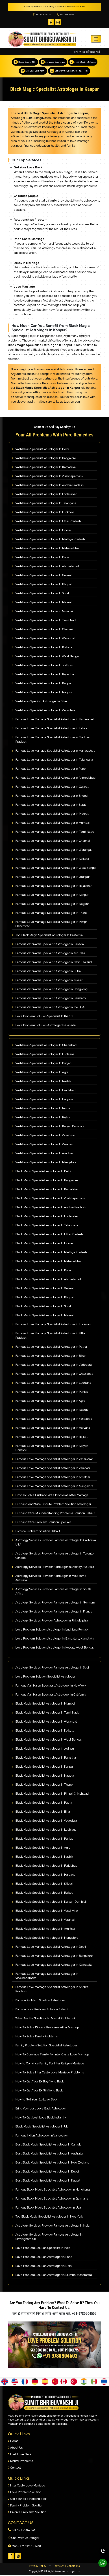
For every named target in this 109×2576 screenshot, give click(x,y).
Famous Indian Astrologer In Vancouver (40, 2136)
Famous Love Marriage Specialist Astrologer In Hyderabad (53, 720)
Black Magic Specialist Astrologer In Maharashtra (46, 1262)
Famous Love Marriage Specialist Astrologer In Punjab (50, 1393)
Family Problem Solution (25, 2506)
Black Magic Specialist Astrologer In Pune (41, 1271)
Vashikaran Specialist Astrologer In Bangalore (44, 459)
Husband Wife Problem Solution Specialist (42, 1523)
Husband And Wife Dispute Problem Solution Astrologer (51, 1505)
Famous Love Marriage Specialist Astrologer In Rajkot (50, 1438)
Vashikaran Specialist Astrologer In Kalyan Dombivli (48, 1127)
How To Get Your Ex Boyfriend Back (38, 2082)
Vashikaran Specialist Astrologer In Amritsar (42, 1154)
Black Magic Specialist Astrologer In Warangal (44, 1723)
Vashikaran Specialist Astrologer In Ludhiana (43, 1055)
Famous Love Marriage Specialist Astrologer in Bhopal (50, 797)
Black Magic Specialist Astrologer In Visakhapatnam (48, 1199)
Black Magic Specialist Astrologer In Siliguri (42, 1885)
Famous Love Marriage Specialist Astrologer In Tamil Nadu (53, 833)
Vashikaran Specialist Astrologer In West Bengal (45, 657)
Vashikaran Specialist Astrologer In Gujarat (42, 576)
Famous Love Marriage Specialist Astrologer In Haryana (51, 1429)
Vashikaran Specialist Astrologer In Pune (40, 558)
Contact (14, 2469)
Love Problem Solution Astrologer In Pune (42, 2258)
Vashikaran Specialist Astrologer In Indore (41, 531)
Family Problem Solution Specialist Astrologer (44, 2046)
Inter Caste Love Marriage (26, 2486)
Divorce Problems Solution (27, 2513)
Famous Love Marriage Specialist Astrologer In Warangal (51, 851)
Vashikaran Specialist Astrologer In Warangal (43, 639)
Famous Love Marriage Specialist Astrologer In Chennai (51, 842)
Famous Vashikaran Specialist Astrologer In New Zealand (52, 963)
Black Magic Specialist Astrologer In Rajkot (42, 1894)
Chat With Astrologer (23, 2539)
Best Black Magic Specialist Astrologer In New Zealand (50, 2163)
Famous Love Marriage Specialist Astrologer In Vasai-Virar (52, 1460)
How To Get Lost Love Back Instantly (39, 2118)
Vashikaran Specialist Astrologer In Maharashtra (45, 549)
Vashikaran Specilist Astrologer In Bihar (39, 702)
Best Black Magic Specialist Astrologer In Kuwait (46, 2182)
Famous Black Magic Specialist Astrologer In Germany (50, 2200)
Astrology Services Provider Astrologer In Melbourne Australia (49, 1579)
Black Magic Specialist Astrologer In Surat (41, 1307)
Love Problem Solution (24, 2493)
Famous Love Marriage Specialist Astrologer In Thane (50, 914)
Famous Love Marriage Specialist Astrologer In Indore (50, 729)
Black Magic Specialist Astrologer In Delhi (41, 1172)
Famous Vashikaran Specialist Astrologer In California (49, 1696)
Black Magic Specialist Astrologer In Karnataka (45, 1190)
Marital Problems (20, 2462)
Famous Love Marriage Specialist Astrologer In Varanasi (51, 1469)
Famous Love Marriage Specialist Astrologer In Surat (49, 806)
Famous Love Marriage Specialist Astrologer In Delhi (49, 1948)
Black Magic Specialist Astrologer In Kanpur (43, 1768)
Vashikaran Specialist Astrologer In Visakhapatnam (47, 477)
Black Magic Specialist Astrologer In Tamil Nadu (45, 1714)
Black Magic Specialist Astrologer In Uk (40, 2127)
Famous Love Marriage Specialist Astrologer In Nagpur (50, 905)
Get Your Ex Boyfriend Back (27, 2500)
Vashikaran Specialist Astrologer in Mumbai (42, 612)
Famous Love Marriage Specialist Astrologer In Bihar (49, 1357)
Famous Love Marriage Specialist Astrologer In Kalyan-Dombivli (50, 1449)
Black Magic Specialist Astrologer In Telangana (45, 1226)
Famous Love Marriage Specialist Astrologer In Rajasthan (52, 887)
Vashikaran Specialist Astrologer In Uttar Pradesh (46, 522)
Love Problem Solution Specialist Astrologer (43, 1678)
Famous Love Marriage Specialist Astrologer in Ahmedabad (53, 779)
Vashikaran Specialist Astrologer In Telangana (44, 504)
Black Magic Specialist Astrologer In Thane (42, 1786)
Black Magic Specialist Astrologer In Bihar (41, 1813)
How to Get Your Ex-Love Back (34, 2100)
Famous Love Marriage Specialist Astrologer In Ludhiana (51, 1384)
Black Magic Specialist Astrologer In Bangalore (45, 1181)
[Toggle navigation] (96, 39)
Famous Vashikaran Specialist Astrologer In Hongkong (50, 990)
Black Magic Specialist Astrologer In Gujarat (43, 1289)
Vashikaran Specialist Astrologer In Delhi (40, 450)
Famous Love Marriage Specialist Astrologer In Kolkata (50, 860)
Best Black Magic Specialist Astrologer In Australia (47, 2154)
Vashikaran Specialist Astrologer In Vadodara (43, 711)
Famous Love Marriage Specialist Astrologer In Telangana (52, 761)
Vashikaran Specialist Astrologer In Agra (40, 1073)
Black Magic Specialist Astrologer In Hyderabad (45, 1217)
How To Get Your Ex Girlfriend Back (37, 2091)
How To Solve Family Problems (35, 2037)
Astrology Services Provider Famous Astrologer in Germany (53, 1603)
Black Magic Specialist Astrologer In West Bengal (46, 1741)
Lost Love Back (19, 2455)
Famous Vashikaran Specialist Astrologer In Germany (49, 999)
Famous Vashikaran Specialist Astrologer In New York (49, 1687)
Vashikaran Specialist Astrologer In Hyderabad (44, 495)
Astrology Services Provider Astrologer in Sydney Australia (53, 1568)
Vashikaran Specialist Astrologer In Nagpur (42, 693)
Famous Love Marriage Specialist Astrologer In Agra (48, 1402)
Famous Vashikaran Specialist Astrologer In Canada (48, 945)
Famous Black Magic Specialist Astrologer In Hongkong (51, 2191)
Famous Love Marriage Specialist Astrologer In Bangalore (52, 1957)
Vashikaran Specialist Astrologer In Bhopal (42, 585)
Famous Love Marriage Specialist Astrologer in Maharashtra (53, 752)
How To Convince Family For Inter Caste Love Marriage (51, 2055)
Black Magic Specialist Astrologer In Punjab (42, 1840)
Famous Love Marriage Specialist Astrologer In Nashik (50, 1411)
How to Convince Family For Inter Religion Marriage (48, 2064)
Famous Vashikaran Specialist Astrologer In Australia (48, 954)
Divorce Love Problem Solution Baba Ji (40, 2010)
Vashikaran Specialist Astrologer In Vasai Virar (43, 1136)
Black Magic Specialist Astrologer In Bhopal (43, 1298)
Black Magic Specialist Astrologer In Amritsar (43, 1930)
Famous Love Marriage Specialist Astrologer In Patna (49, 1348)
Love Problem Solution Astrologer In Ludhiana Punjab (50, 1630)
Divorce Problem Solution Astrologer (38, 2001)
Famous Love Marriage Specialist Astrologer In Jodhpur (51, 878)
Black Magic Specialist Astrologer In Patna (42, 1804)
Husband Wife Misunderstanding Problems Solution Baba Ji (53, 1514)
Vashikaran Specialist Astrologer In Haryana (42, 1100)
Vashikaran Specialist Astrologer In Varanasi (42, 1145)
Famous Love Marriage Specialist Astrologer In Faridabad (52, 1420)
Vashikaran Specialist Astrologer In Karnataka (44, 468)
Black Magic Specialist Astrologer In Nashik (42, 1858)
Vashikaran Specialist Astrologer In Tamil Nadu (44, 621)
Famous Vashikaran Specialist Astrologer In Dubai (46, 972)
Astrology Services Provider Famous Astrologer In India (51, 2227)
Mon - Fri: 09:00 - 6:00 (24, 2547)
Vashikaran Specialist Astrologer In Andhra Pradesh (48, 486)
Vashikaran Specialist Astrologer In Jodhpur (42, 666)
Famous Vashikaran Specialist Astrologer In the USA (48, 1008)
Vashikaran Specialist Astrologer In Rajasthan (43, 675)
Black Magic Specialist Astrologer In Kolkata (43, 1732)
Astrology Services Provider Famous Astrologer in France (52, 1612)
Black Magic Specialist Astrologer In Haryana (43, 1876)
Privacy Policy (38, 2567)
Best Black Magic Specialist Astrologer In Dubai (45, 2172)
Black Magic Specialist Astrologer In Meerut (43, 1316)
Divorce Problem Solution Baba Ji (36, 1532)
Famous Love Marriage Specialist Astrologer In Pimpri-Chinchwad (50, 925)
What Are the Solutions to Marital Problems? (43, 2019)
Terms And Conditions (66, 2567)
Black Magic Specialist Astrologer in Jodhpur (43, 1750)
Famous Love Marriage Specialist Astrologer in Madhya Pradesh (51, 741)
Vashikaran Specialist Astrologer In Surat (40, 594)
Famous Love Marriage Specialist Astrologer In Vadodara (52, 1366)
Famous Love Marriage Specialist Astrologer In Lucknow (51, 1325)
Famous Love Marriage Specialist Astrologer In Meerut (50, 815)
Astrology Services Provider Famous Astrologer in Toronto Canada (53, 1557)
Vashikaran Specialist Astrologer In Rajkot (41, 1118)
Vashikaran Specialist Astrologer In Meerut (42, 603)
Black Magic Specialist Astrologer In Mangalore (45, 1939)
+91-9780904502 (42, 14)
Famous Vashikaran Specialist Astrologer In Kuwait (47, 981)
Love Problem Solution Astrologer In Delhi (42, 2267)
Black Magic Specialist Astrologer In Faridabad (44, 1867)
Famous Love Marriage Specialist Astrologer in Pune (49, 770)
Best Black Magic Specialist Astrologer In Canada (46, 2145)
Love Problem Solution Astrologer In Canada (44, 1026)
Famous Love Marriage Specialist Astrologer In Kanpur (50, 896)
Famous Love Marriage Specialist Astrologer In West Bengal (54, 869)
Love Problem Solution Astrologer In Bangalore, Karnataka (53, 1639)
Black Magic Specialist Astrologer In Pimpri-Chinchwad (50, 1795)
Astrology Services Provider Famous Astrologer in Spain (51, 1669)
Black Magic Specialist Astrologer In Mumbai (43, 1705)
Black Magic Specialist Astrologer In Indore (42, 1244)
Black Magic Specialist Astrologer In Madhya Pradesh (49, 1253)
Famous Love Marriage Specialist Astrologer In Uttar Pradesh (49, 1337)
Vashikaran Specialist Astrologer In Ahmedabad (45, 567)
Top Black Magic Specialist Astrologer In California (47, 936)
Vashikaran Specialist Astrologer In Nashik (41, 1082)
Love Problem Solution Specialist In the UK (42, 1017)
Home (13, 2442)
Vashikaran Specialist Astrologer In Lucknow (43, 513)
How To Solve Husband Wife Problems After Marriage (50, 1496)
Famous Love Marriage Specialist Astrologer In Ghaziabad (52, 1375)
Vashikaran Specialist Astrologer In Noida (41, 1109)
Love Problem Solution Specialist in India (41, 2249)
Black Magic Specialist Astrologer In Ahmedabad (46, 1280)
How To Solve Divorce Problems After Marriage (46, 2028)
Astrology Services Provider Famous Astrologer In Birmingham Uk (47, 2238)
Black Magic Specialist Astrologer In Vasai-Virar (45, 1912)
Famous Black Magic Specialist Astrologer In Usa (46, 2209)
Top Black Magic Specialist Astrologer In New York (47, 2218)
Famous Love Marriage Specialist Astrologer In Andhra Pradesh (50, 1990)
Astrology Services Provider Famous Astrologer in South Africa (51, 1592)
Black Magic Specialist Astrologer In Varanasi (43, 1921)
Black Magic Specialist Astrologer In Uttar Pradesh (47, 1235)
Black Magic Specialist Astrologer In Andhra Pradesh (49, 1208)
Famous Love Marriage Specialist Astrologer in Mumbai (51, 824)
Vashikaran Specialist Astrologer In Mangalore (44, 1163)
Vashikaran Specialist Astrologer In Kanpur (42, 684)
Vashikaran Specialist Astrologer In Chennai (42, 630)
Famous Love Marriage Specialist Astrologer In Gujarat (50, 788)
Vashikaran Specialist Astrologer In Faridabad (43, 1091)
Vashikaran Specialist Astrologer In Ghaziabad (44, 1046)
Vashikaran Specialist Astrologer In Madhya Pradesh (48, 540)
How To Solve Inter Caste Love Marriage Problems (48, 2073)
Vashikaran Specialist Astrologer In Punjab (41, 1064)
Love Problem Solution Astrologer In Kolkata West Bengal (52, 1649)
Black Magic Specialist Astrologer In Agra (41, 1849)
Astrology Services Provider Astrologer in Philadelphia (50, 1621)
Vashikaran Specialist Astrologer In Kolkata (42, 648)
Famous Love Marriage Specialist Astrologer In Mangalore (52, 1487)
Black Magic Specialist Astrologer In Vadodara (44, 1822)
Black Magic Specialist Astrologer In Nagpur (43, 1777)
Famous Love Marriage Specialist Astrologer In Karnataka (52, 1966)
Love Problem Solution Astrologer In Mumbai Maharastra (52, 2276)
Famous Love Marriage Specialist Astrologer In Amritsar (51, 1478)
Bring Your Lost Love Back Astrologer (39, 2109)
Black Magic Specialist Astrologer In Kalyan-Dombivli (49, 1903)
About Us (15, 2449)
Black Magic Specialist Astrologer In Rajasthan (44, 1759)
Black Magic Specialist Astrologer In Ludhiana (44, 1831)
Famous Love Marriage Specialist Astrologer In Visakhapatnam (45, 1977)
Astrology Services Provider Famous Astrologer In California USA (54, 1543)
